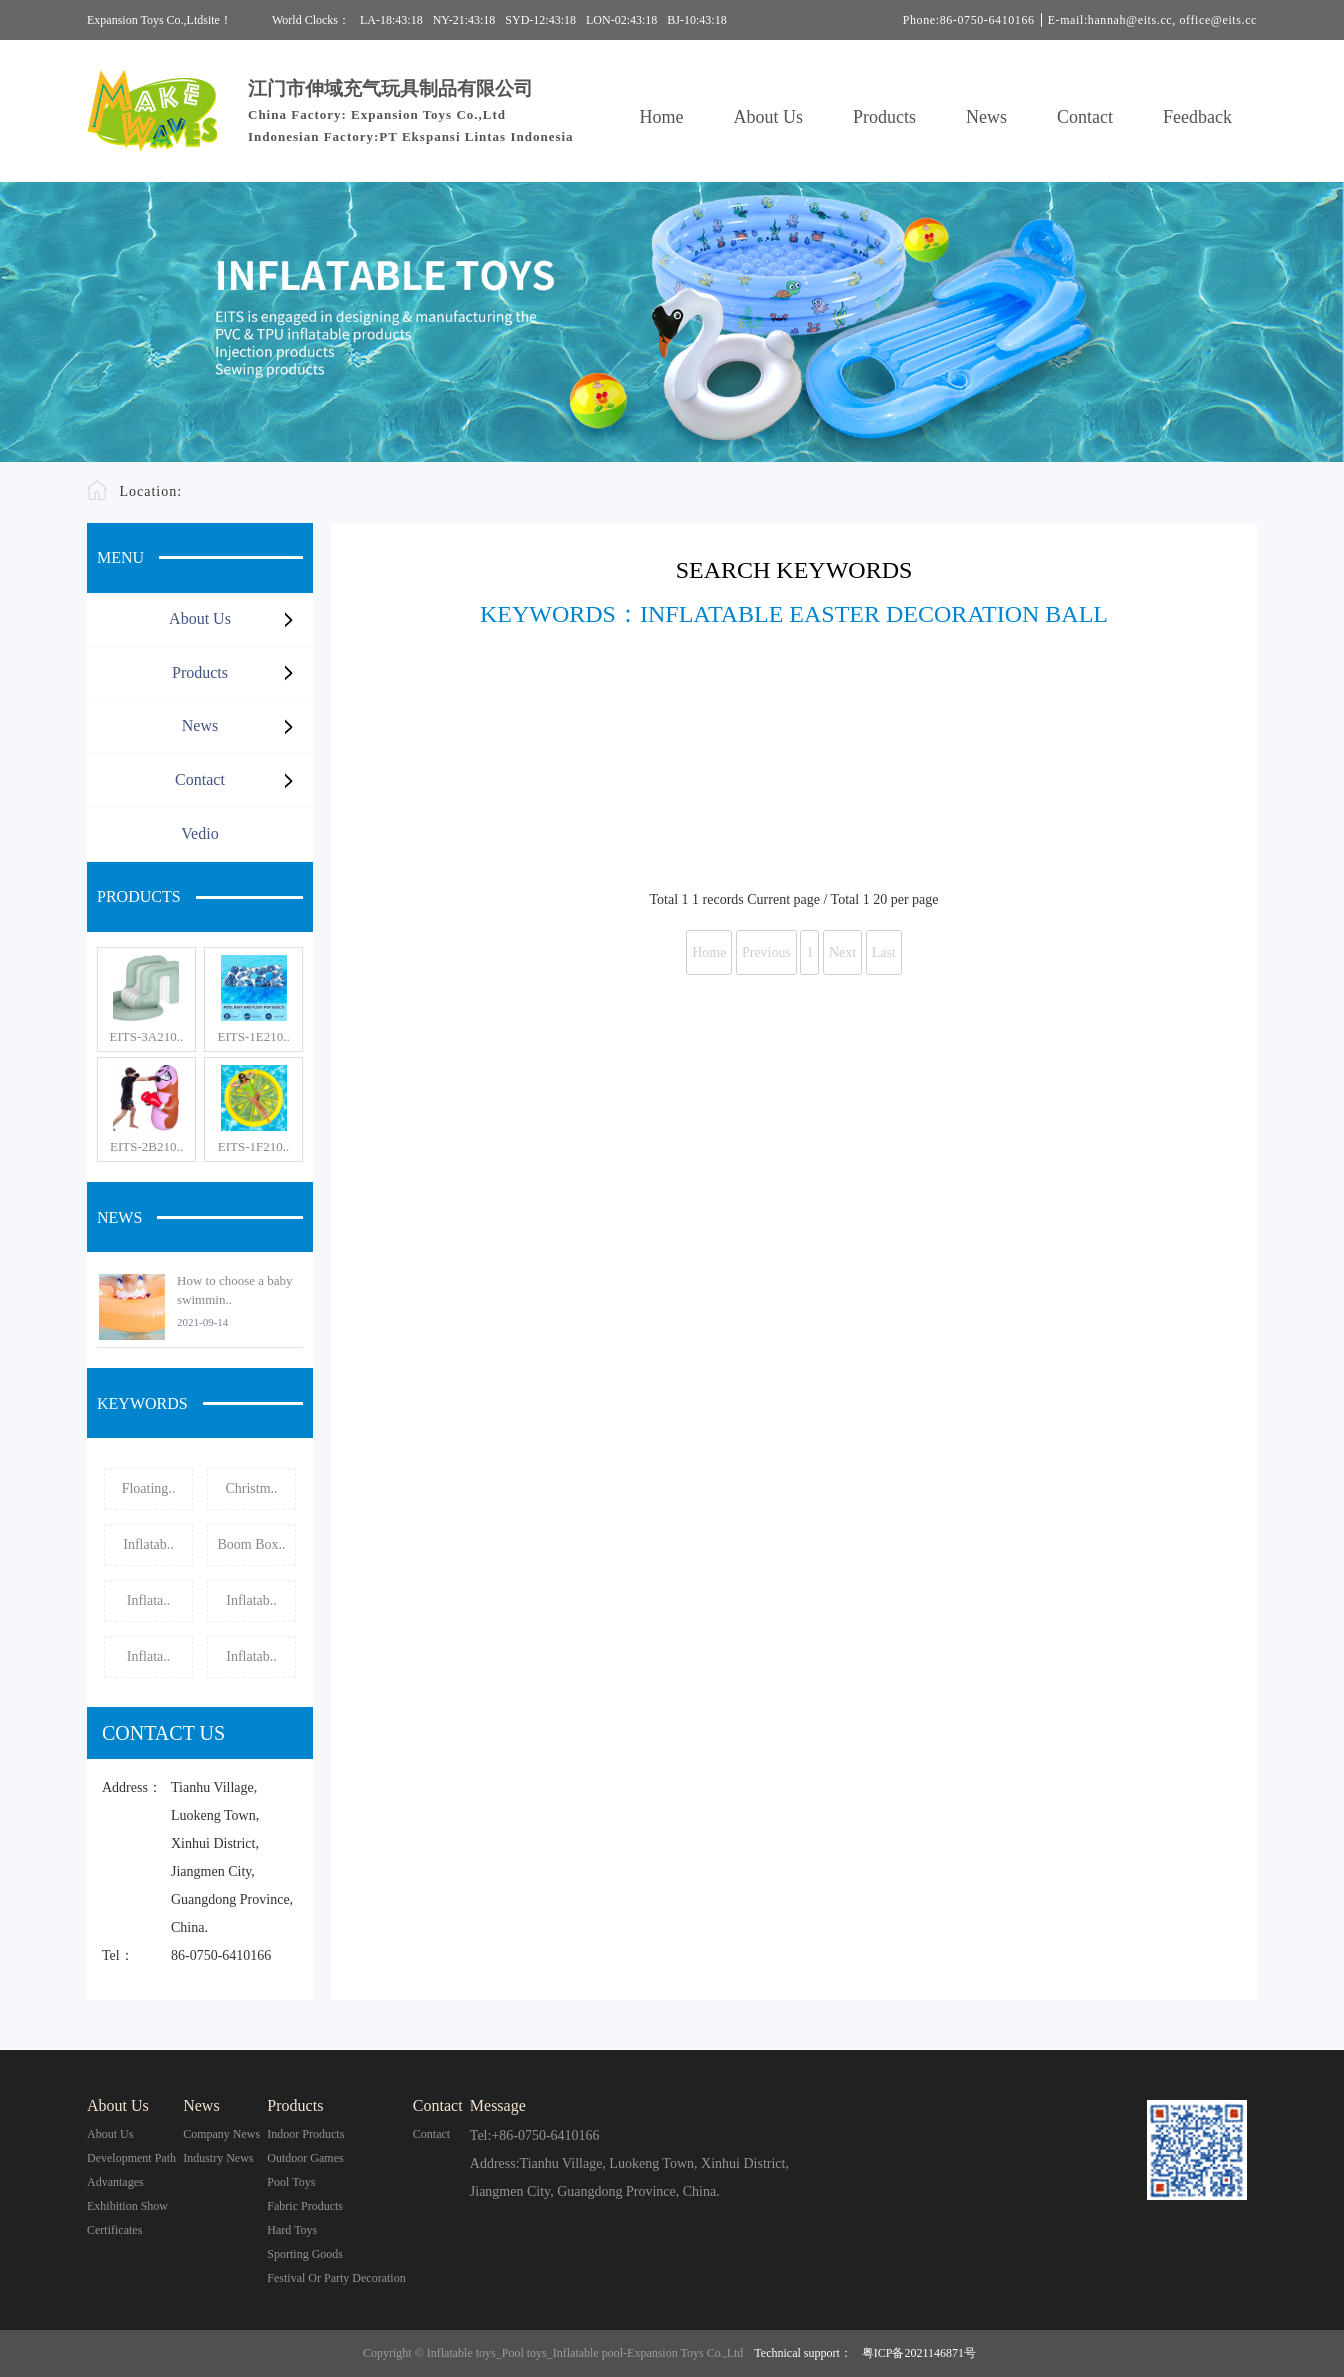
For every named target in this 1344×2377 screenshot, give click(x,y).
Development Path (131, 2158)
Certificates (114, 2230)
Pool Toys (291, 2182)
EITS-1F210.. (254, 1146)
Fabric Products (305, 2206)
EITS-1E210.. (253, 1036)
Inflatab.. (148, 1544)
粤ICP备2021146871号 (919, 2353)
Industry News (218, 2158)
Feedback (1197, 117)
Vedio (199, 833)
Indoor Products (305, 2134)
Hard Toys (292, 2230)
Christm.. (251, 1488)
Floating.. (149, 1488)
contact (431, 2134)
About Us (769, 117)
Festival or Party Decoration (336, 2278)
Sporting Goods (305, 2254)
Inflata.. (149, 1600)
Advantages (115, 2182)
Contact (1085, 117)
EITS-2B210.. (146, 1146)
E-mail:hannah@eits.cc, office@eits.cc (1152, 20)
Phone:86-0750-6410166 (969, 20)
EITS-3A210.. (147, 1036)
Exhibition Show (127, 2206)
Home (662, 117)
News (986, 117)
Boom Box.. (251, 1544)
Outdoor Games (305, 2158)
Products (884, 117)
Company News (221, 2134)
